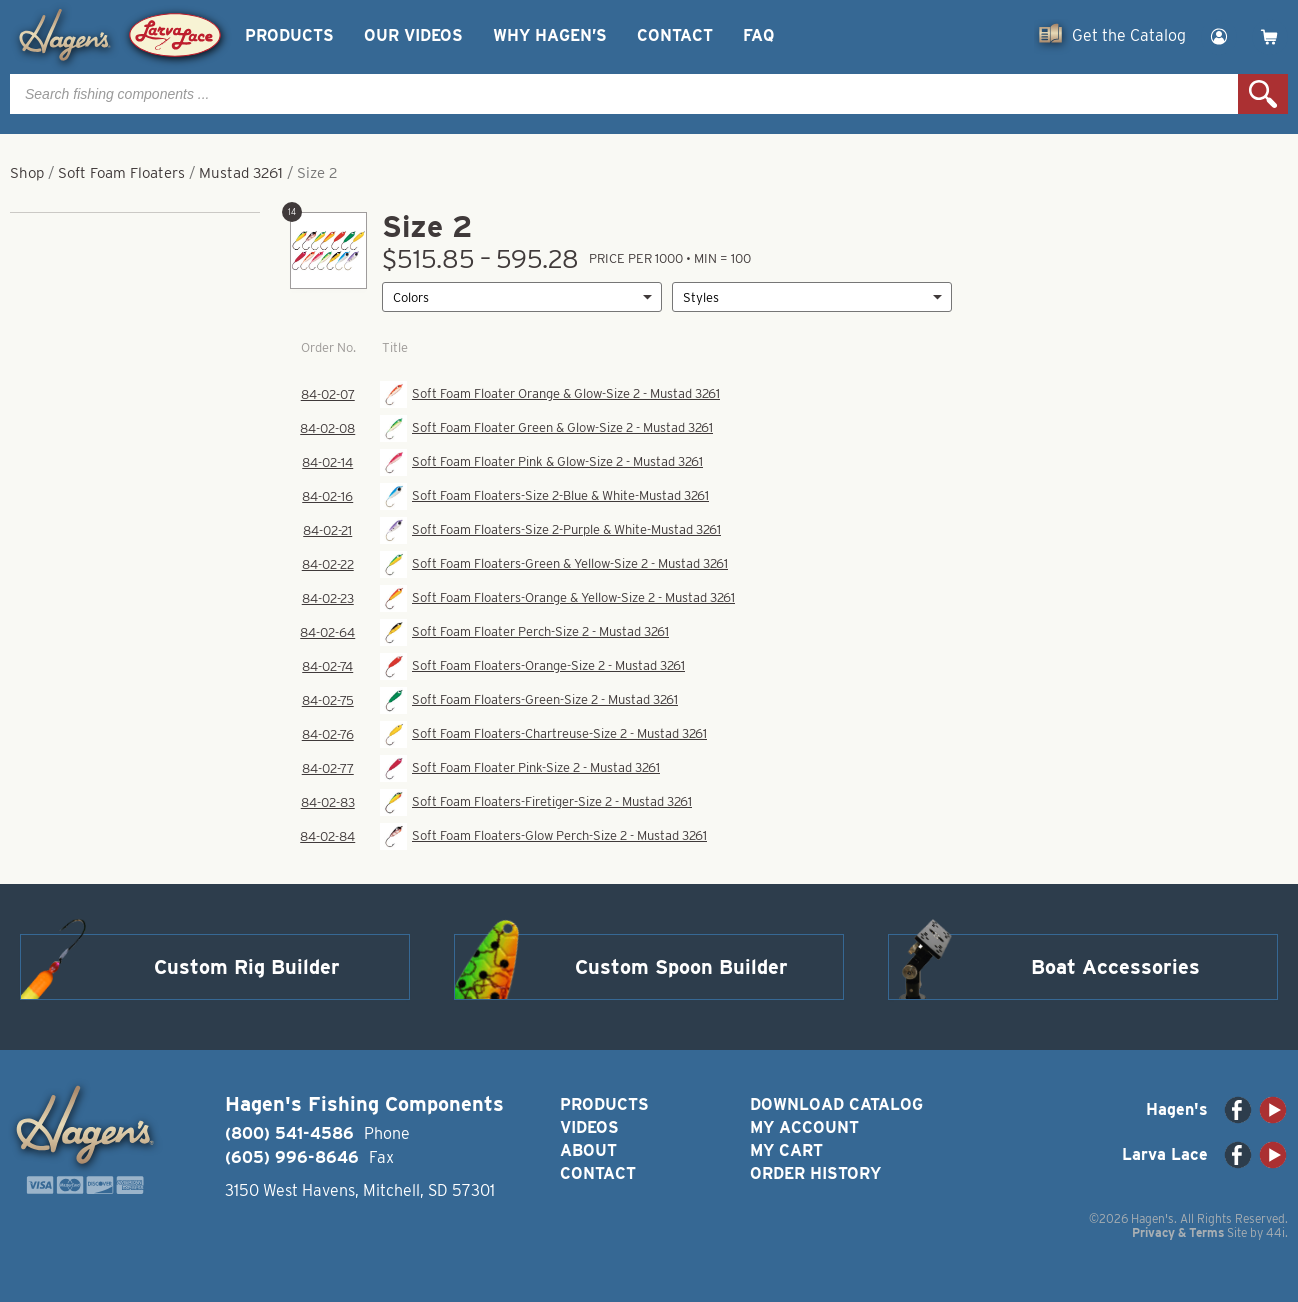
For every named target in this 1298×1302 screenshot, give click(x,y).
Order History (815, 1173)
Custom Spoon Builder (681, 967)
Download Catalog (836, 1104)
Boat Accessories (1115, 967)
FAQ (758, 35)
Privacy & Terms (1178, 1232)
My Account (804, 1127)
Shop (27, 173)
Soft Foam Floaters (121, 173)
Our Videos (413, 35)
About (588, 1150)
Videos (589, 1127)
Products (289, 35)
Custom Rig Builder (247, 967)
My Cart (786, 1150)
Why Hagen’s (550, 35)
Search (1263, 94)
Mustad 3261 (241, 173)
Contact (675, 35)
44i (1275, 1232)
